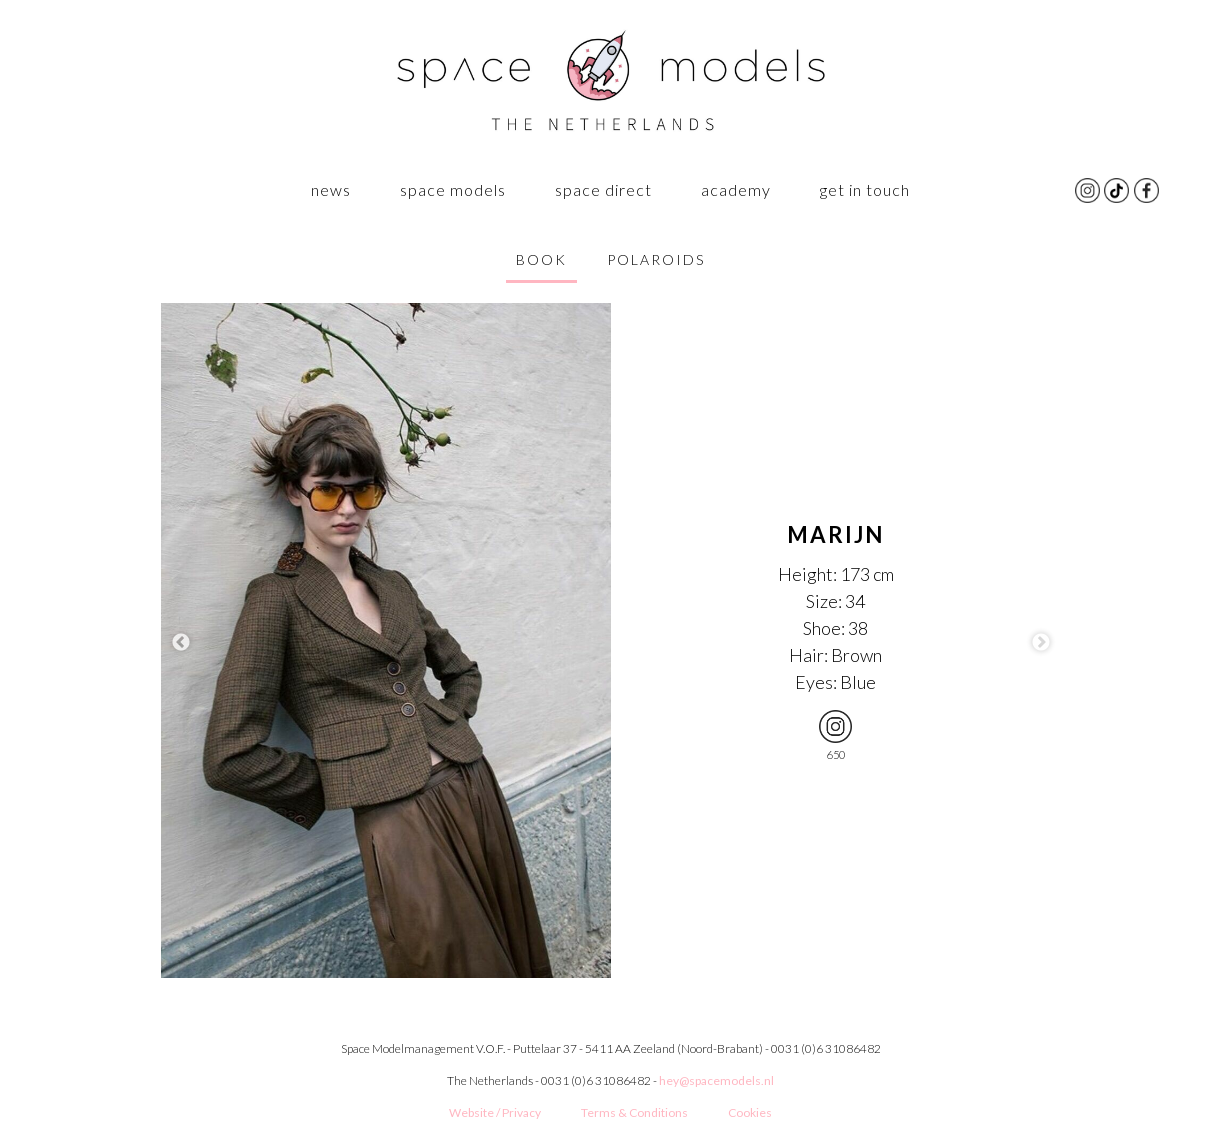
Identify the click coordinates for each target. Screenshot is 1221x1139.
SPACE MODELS (453, 189)
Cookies (750, 1112)
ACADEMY (736, 189)
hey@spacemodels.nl (716, 1080)
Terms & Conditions (634, 1112)
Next (1041, 643)
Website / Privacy (495, 1112)
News (331, 189)
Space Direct (603, 189)
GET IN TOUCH (865, 189)
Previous (181, 643)
